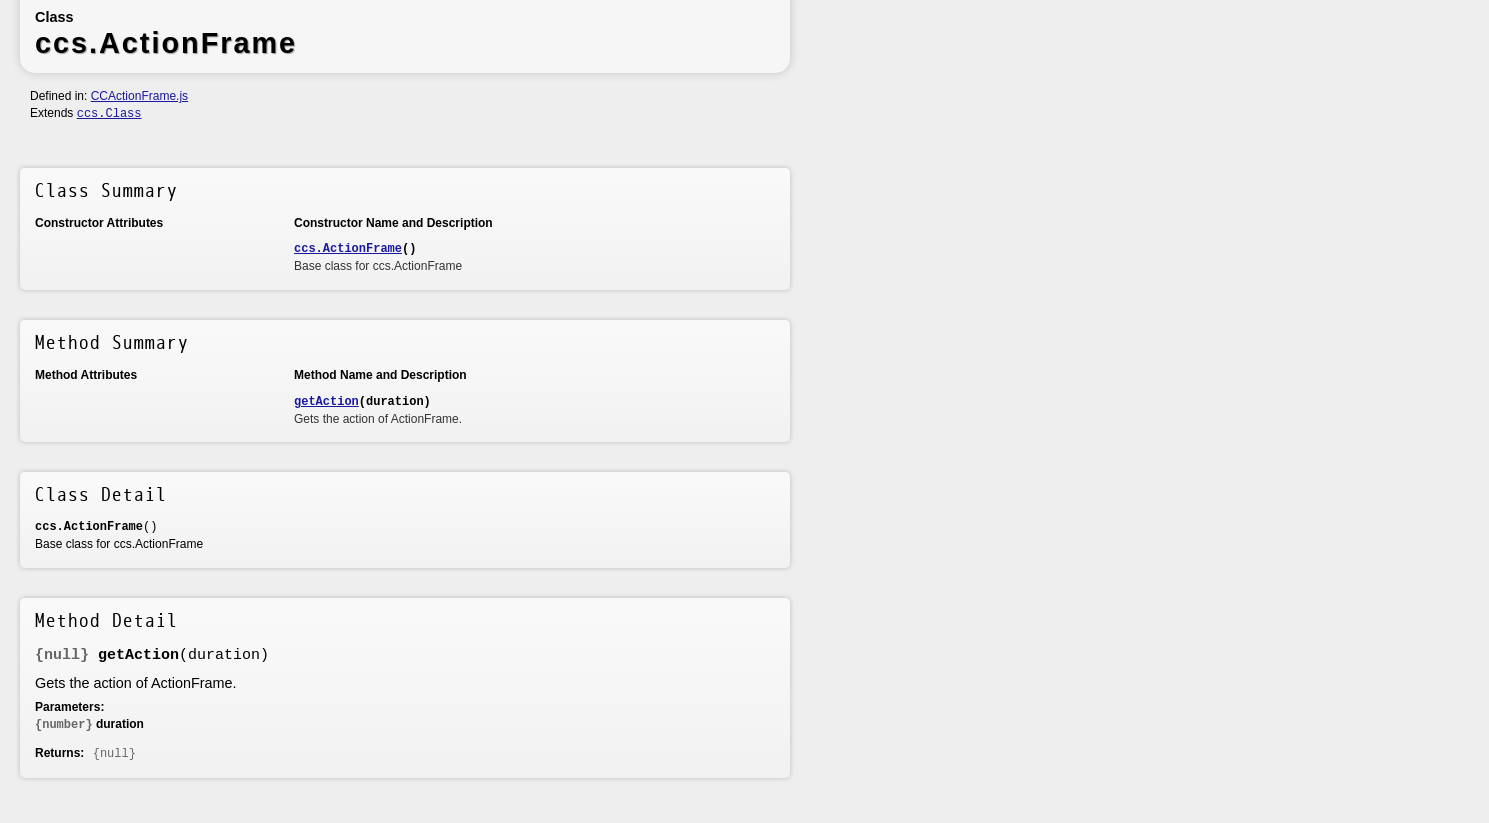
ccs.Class (109, 114)
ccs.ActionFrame (348, 249)
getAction (326, 402)
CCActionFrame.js (139, 96)
